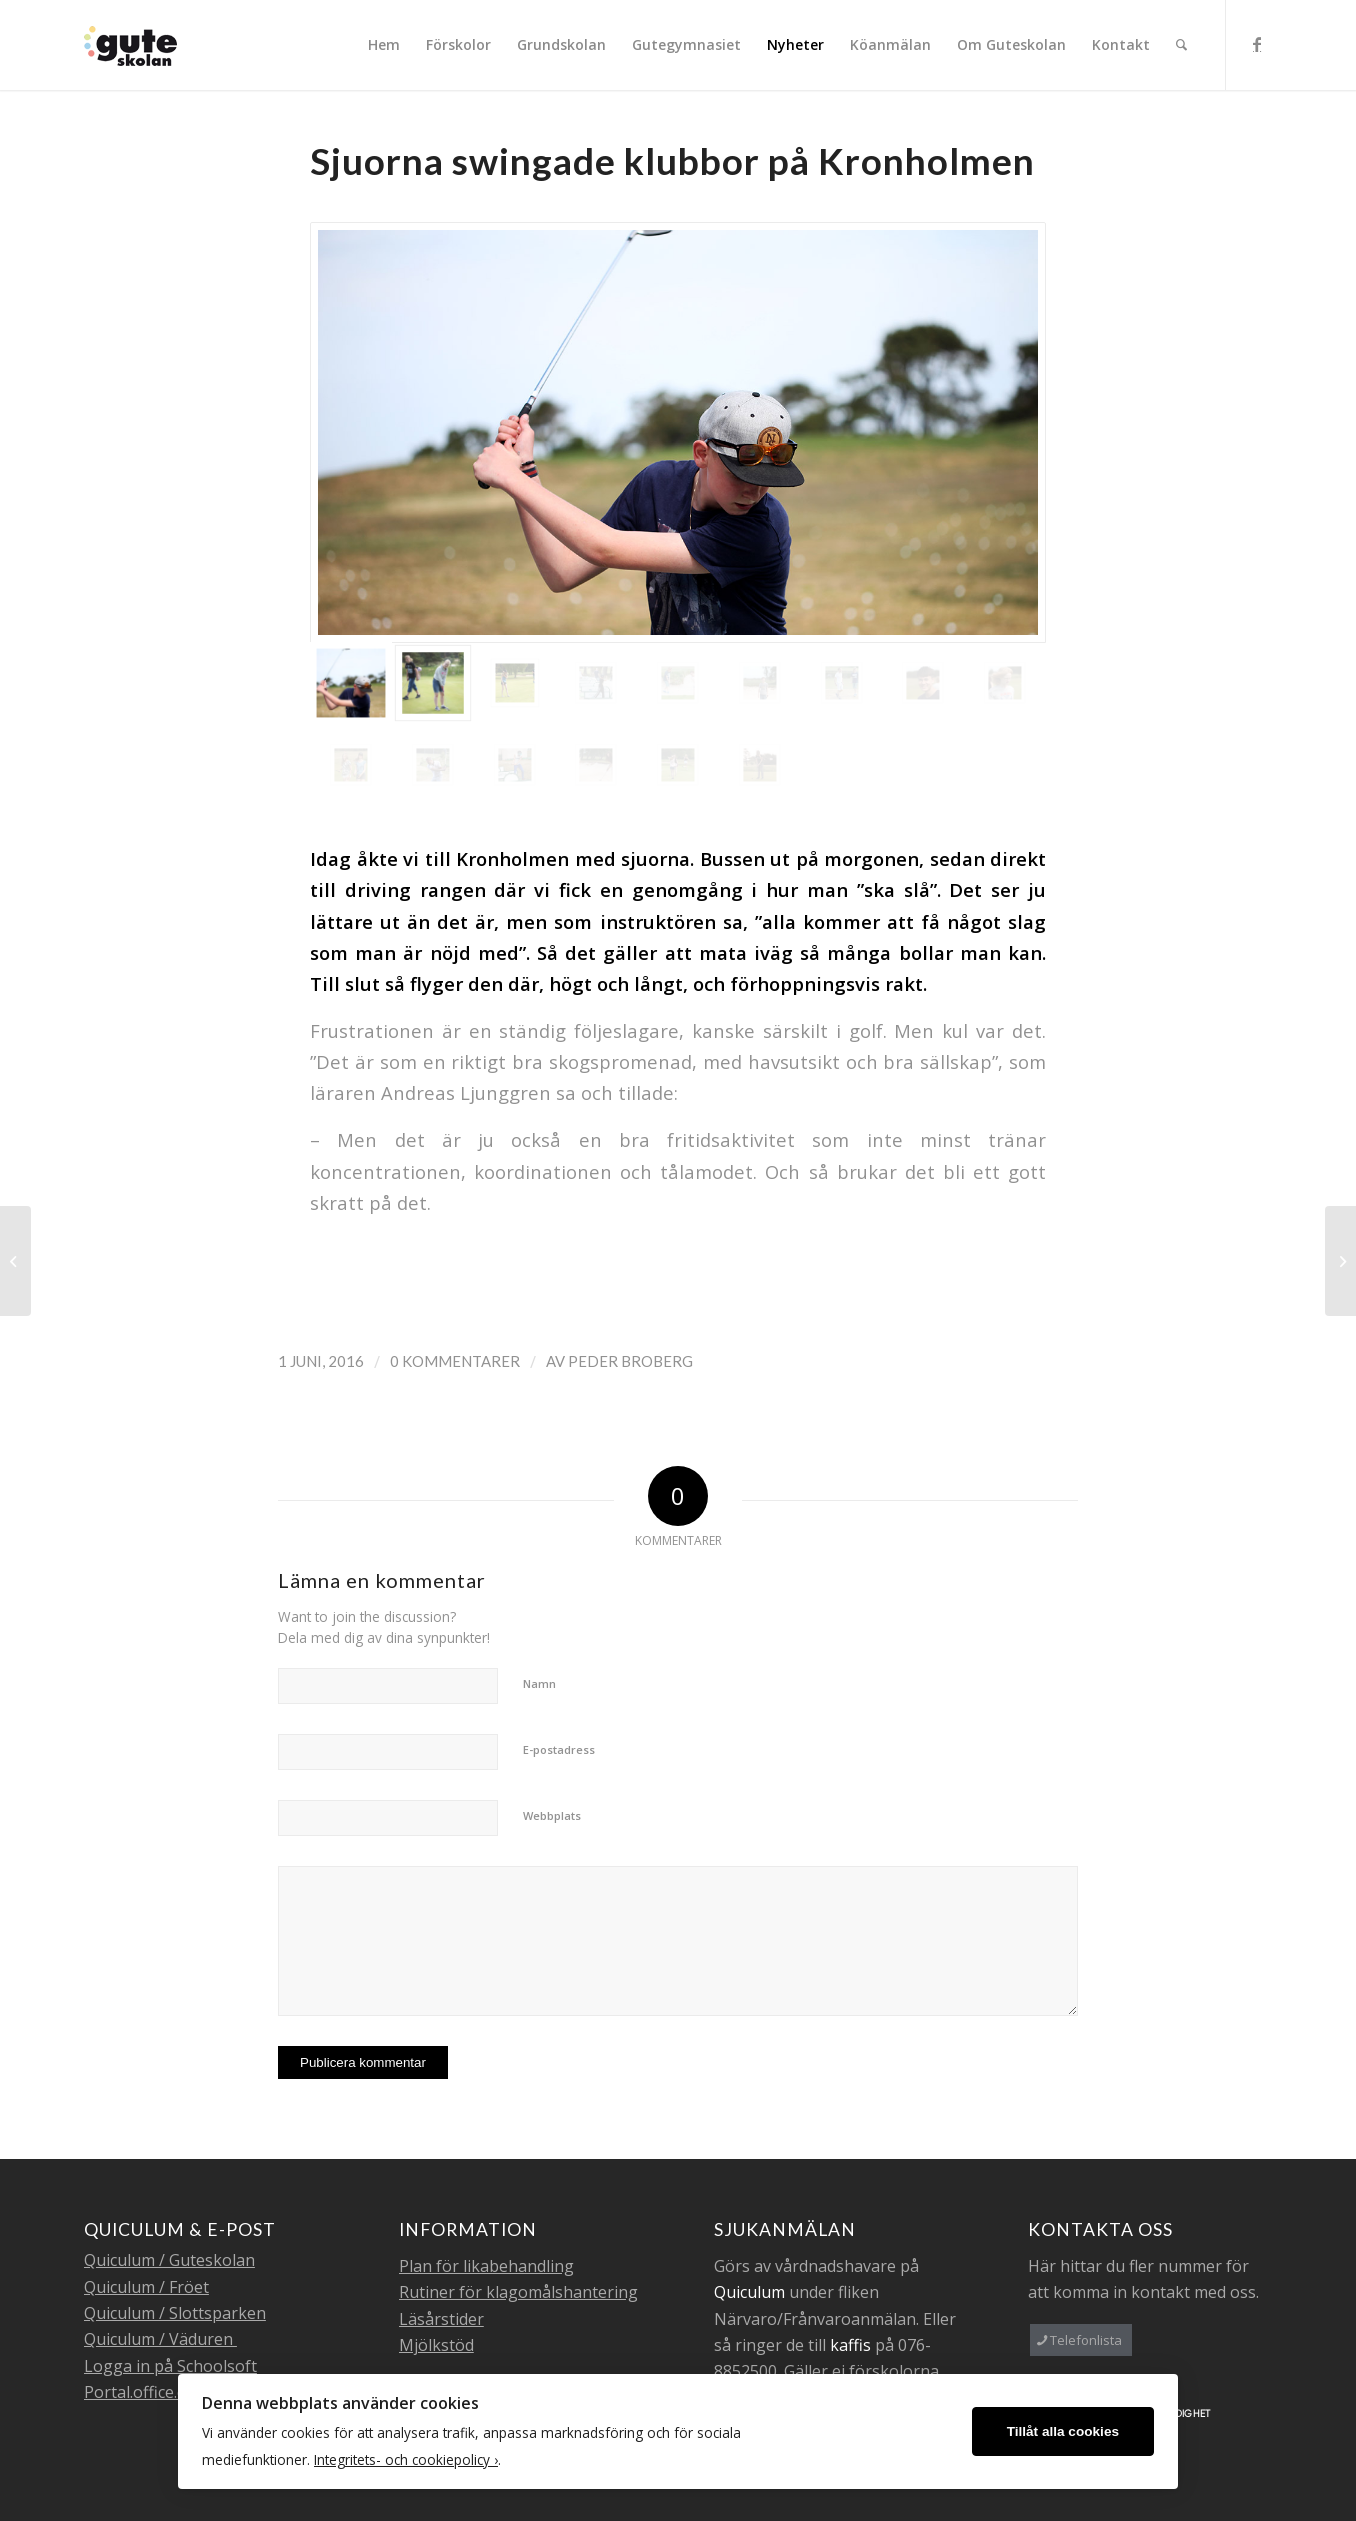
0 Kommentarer (455, 1361)
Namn (539, 1683)
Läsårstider (441, 2319)
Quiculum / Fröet (146, 2287)
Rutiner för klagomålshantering (518, 2292)
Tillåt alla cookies (1063, 2431)
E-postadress (559, 1749)
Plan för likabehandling (486, 2266)
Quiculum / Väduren (160, 2339)
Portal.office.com (146, 2392)
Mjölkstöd (436, 2345)
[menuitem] (384, 45)
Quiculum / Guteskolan (169, 2260)
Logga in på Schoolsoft (170, 2366)
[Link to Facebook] (1257, 44)
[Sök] (1181, 45)
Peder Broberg (630, 1361)
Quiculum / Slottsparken (175, 2313)
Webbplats (552, 1815)
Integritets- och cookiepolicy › (406, 2459)
